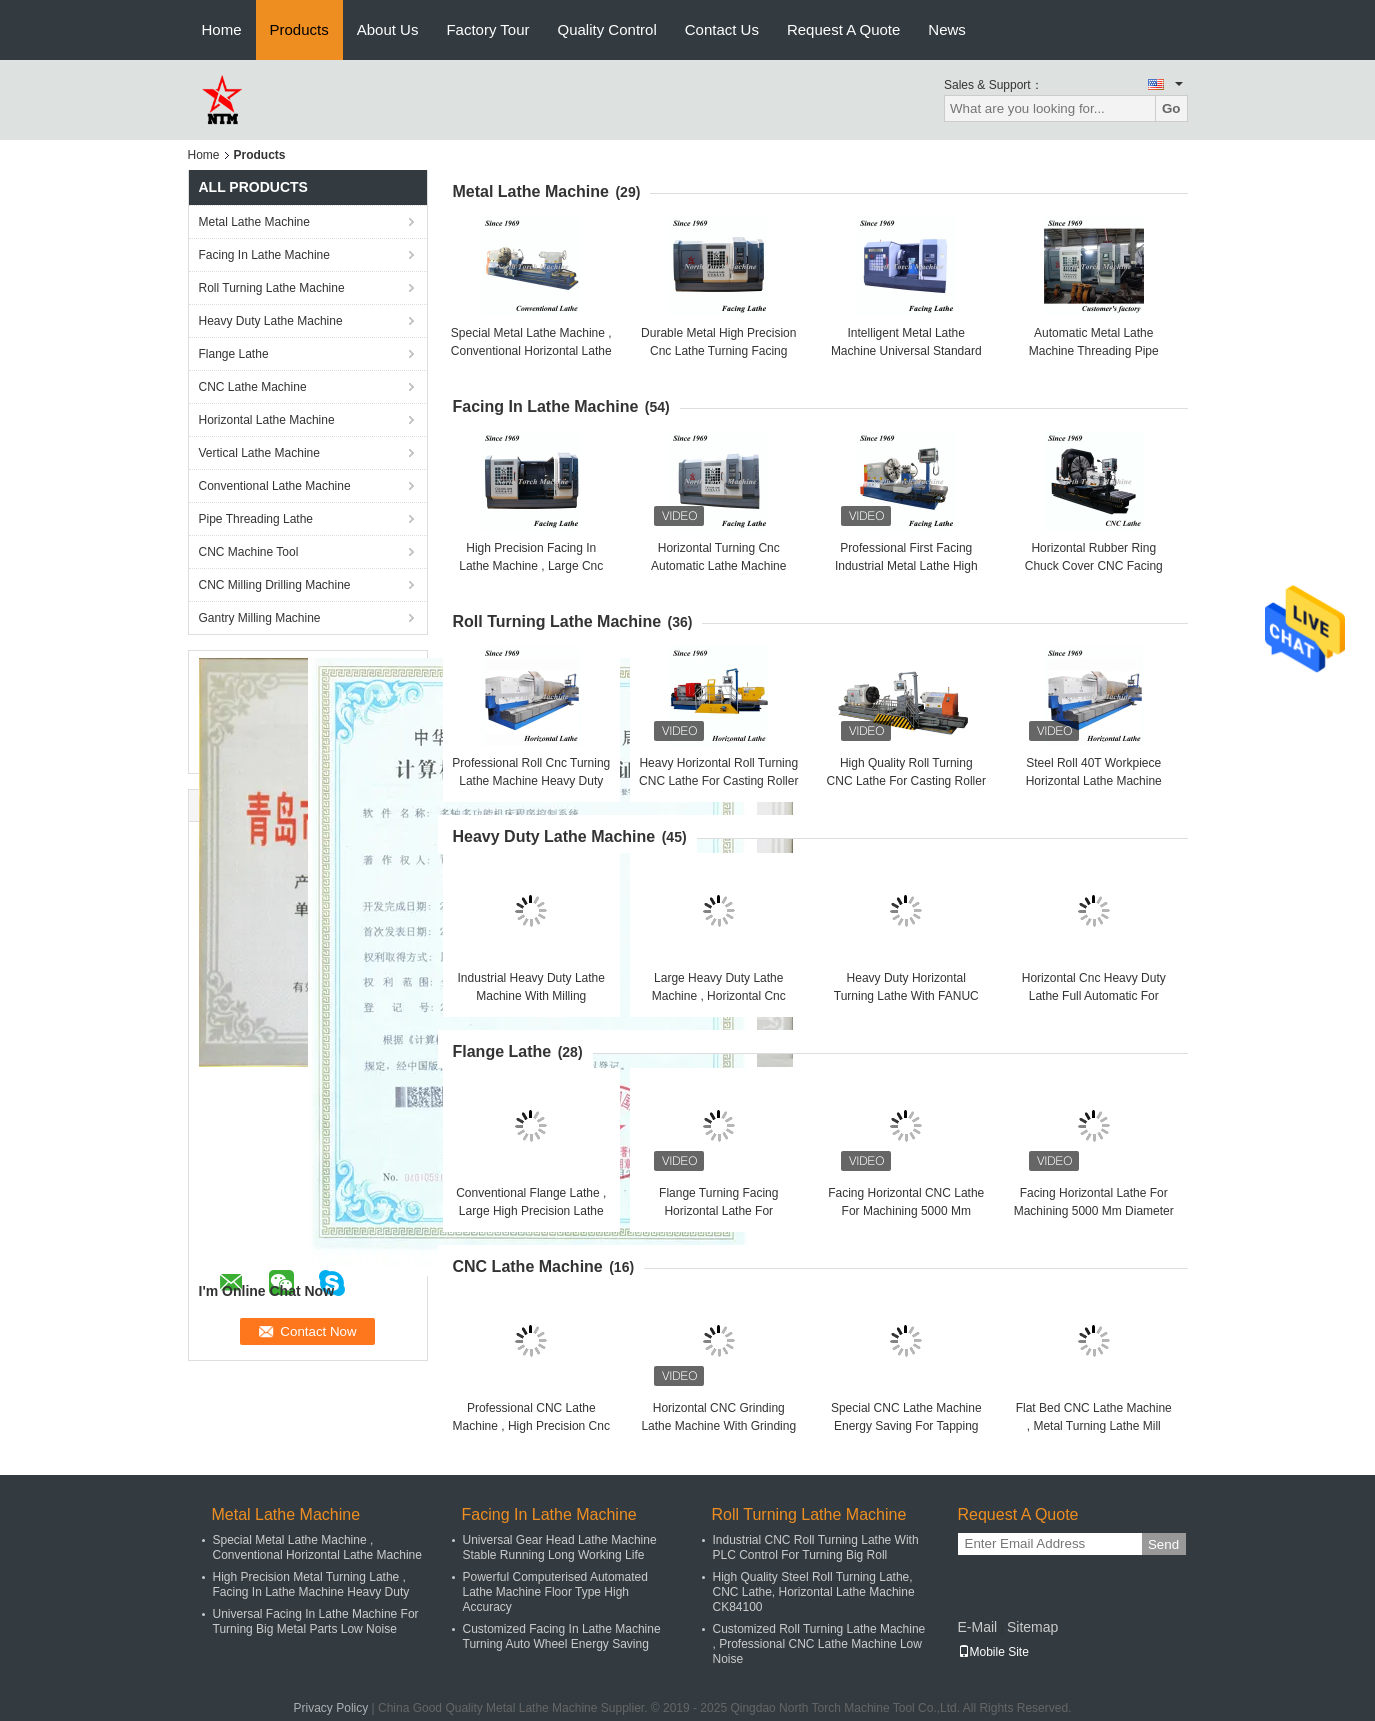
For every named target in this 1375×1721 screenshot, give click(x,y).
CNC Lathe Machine (253, 387)
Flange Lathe (234, 354)
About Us (388, 29)
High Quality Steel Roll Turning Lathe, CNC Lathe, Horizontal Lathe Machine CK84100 (814, 1592)
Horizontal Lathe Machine (267, 420)
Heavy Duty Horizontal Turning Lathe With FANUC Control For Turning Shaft (906, 996)
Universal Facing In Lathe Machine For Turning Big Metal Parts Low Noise (316, 1621)
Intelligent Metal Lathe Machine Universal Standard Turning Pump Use (906, 351)
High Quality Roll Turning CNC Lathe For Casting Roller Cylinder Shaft (906, 781)
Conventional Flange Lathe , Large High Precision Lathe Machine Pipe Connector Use (531, 1211)
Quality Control (607, 29)
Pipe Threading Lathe (256, 519)
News (947, 29)
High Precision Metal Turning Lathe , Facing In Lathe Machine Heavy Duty (311, 1584)
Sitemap (1032, 1627)
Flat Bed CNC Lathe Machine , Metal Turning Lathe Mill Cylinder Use (1094, 1426)
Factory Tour (487, 29)
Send (1163, 1544)
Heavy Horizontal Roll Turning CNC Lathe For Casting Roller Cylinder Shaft (718, 781)
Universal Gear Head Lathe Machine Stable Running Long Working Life (560, 1547)
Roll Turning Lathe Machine (272, 288)
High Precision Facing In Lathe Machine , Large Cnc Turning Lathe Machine (531, 566)
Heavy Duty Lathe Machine (271, 321)
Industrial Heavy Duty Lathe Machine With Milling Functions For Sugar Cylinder (531, 996)
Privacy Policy (331, 1708)
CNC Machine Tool (249, 552)
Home (222, 29)
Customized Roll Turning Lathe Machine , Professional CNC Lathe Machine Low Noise (819, 1644)
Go (1171, 108)
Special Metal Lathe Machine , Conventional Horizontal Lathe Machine (531, 351)
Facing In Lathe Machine (264, 255)
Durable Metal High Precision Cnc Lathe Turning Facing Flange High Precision (718, 351)
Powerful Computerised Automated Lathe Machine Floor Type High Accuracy (555, 1592)
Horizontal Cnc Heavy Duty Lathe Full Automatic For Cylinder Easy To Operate (1094, 996)
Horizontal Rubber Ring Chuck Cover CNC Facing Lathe (1094, 566)
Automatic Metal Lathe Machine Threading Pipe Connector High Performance (1093, 351)
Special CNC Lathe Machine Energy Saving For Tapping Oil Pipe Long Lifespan (906, 1426)
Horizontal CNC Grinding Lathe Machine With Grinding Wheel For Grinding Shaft (718, 1426)
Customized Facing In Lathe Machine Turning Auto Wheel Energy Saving (562, 1636)
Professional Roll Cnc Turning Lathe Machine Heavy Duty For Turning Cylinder (531, 781)
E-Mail (978, 1627)
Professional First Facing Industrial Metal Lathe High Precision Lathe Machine (906, 566)
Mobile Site (993, 1652)
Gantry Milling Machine (260, 618)
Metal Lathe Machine (254, 222)
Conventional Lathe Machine (275, 486)
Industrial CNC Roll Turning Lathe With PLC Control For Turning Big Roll (816, 1547)
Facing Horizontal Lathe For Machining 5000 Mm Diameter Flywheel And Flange (1094, 1211)
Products (299, 29)
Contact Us (722, 29)
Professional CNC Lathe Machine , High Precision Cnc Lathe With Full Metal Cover (531, 1426)
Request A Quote (843, 29)
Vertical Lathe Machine (259, 453)
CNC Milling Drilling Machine (275, 585)
